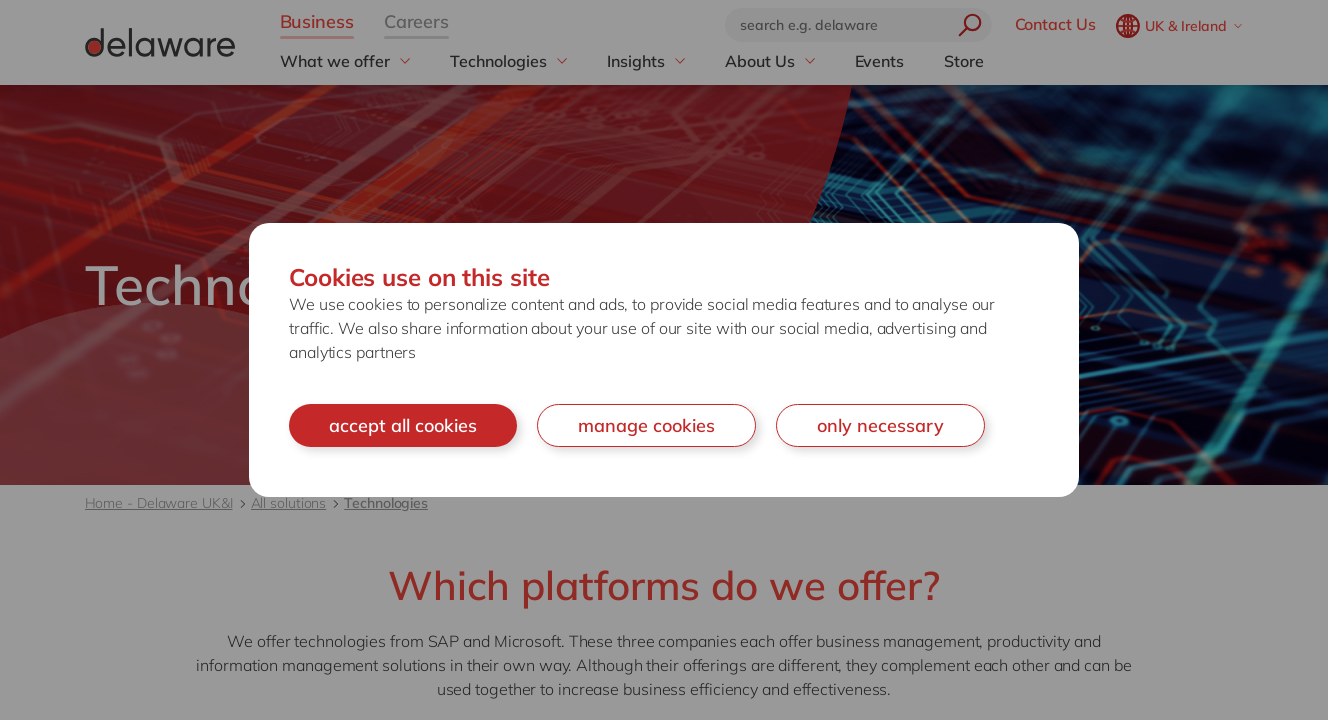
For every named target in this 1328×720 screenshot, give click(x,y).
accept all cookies (403, 425)
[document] (664, 360)
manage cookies (646, 425)
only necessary (880, 425)
